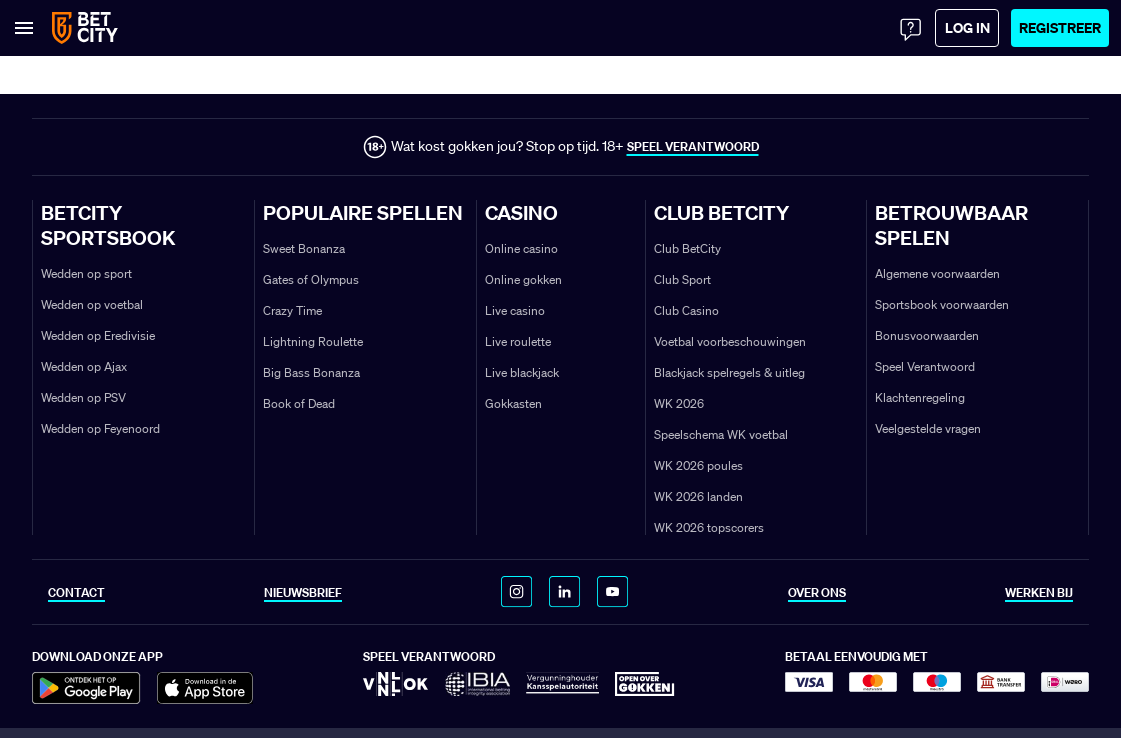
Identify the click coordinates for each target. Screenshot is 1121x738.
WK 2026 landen (698, 496)
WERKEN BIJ (1039, 592)
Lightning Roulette (313, 341)
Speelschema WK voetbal (721, 434)
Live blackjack (522, 372)
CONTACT (76, 592)
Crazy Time (292, 310)
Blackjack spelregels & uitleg (729, 372)
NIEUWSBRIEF (303, 592)
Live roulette (518, 341)
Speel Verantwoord (925, 366)
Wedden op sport (86, 273)
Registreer (1060, 27)
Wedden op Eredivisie (98, 335)
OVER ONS (817, 592)
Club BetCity (687, 248)
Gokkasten (513, 403)
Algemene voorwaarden (937, 273)
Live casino (515, 310)
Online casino (521, 248)
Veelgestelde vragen (928, 428)
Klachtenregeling (920, 397)
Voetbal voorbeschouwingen (730, 341)
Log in (967, 27)
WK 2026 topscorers (709, 527)
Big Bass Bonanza (311, 372)
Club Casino (686, 310)
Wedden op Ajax (84, 366)
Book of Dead (299, 403)
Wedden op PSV (83, 397)
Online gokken (523, 279)
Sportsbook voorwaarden (942, 304)
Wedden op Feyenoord (100, 428)
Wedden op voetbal (92, 304)
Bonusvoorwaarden (927, 335)
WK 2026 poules (698, 465)
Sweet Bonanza (304, 248)
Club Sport (682, 279)
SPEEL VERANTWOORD (693, 146)
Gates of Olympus (311, 279)
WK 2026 (679, 403)
